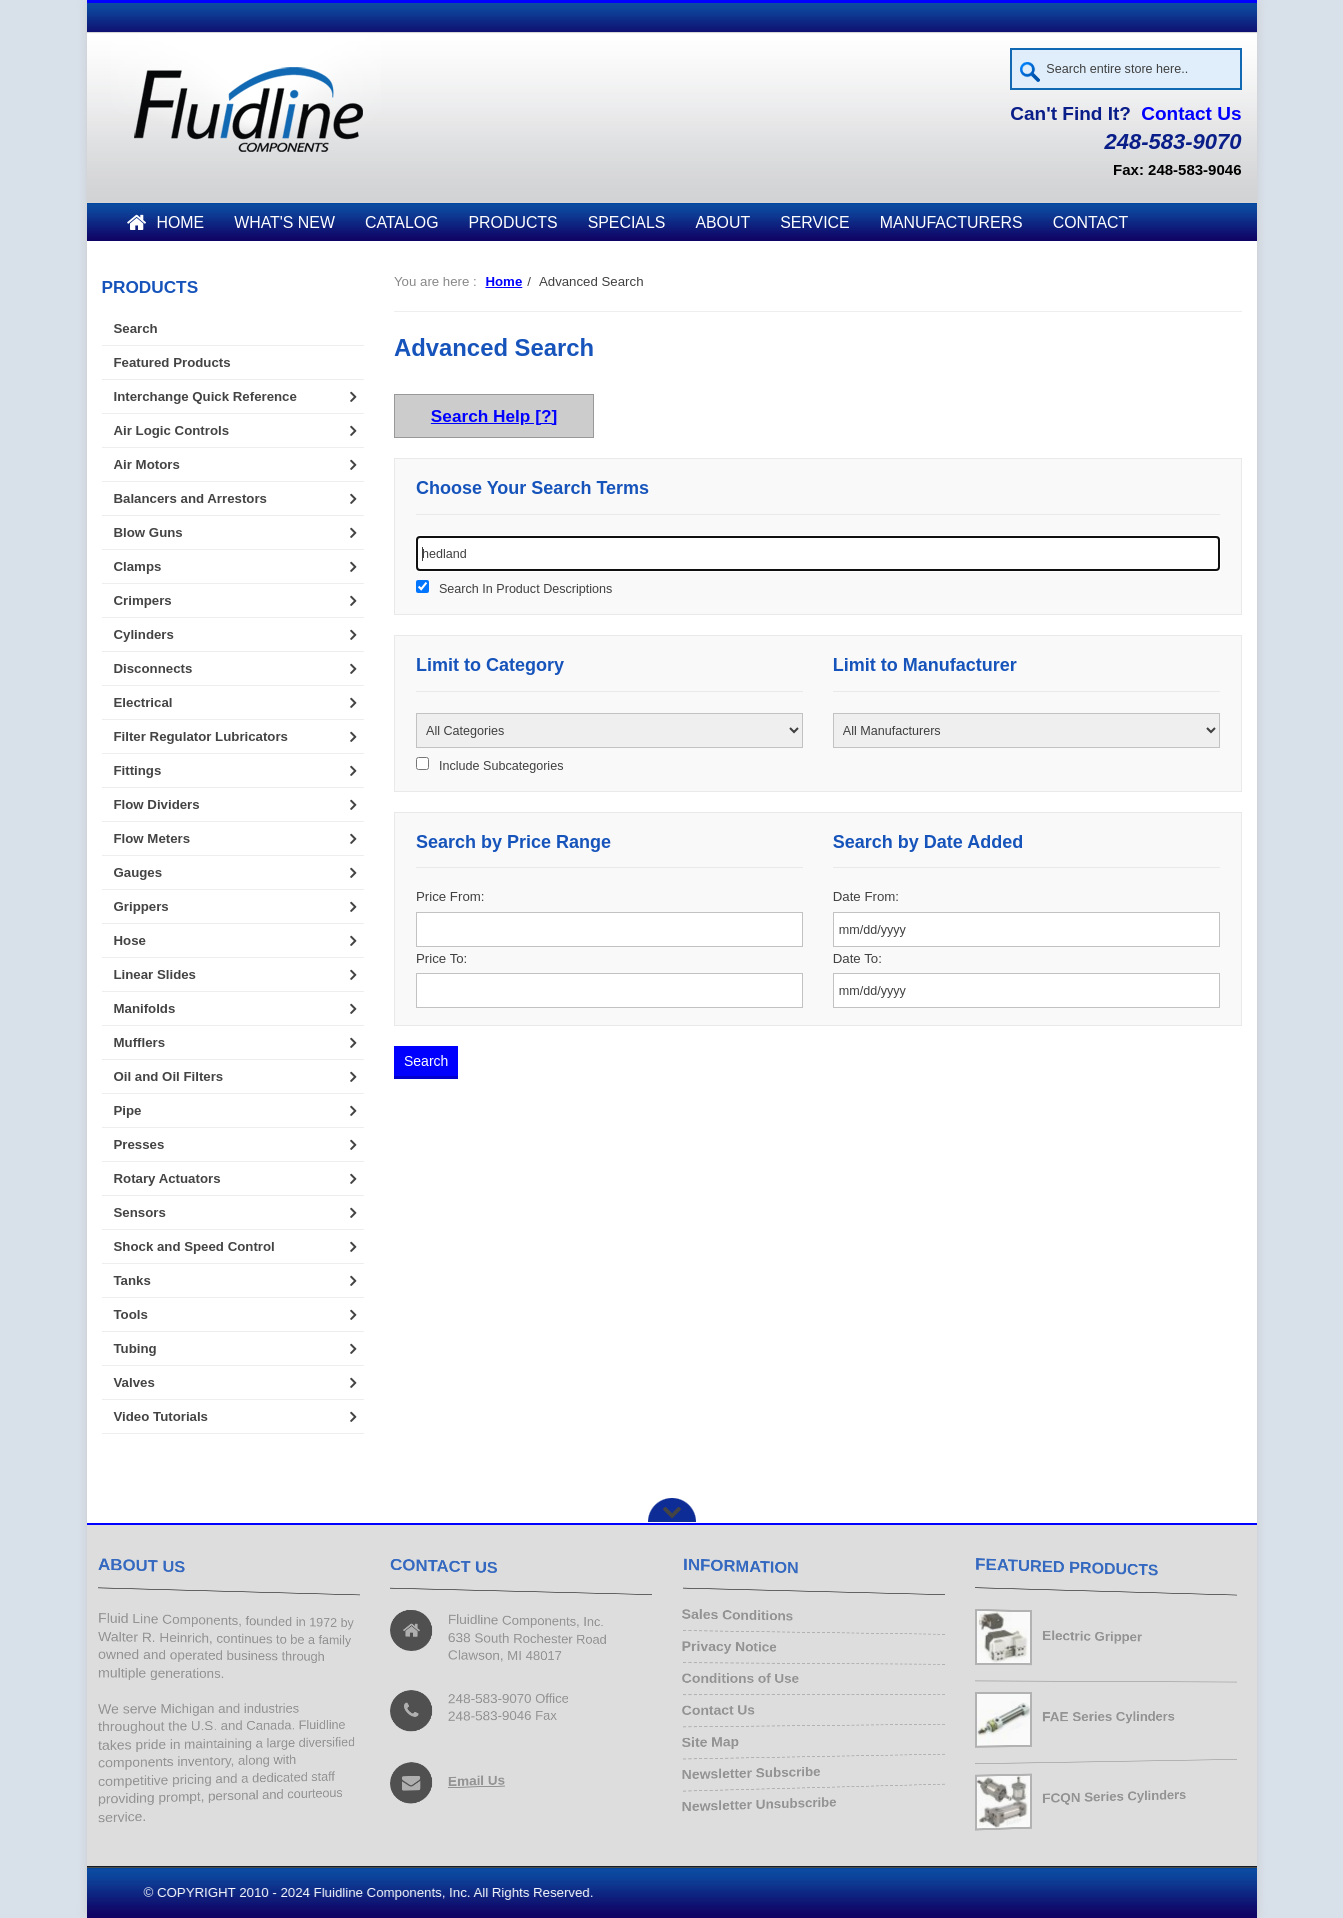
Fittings (138, 770)
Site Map (715, 1739)
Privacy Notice (733, 1648)
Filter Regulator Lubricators (201, 736)
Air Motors (147, 464)
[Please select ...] (609, 730)
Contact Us (1191, 113)
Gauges (138, 872)
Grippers (141, 906)
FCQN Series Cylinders (1116, 1797)
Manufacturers (951, 222)
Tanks (132, 1280)
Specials (627, 222)
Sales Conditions (741, 1618)
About (722, 222)
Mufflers (140, 1042)
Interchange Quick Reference (205, 396)
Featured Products (172, 362)
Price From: (450, 896)
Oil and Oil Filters (169, 1076)
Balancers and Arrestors (190, 498)
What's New (284, 222)
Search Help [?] (494, 416)
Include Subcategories (501, 766)
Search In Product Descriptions (525, 589)
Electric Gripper (1093, 1637)
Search (136, 328)
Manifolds (145, 1008)
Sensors (140, 1212)
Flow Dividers (157, 804)
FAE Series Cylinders (1110, 1716)
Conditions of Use (744, 1679)
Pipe (128, 1110)
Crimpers (143, 600)
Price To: (441, 958)
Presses (139, 1144)
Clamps (138, 566)
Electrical (143, 702)
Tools (131, 1314)
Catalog (402, 222)
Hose (130, 940)
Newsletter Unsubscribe (763, 1800)
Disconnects (153, 668)
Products (513, 222)
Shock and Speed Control (194, 1246)
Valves (134, 1382)
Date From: (866, 896)
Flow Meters (152, 838)
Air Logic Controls (172, 430)
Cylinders (144, 634)
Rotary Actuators (167, 1178)
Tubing (135, 1348)
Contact (1091, 222)
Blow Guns (148, 532)
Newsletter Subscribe (755, 1769)
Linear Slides (155, 974)
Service (814, 222)
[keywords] (818, 553)
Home (166, 222)
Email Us (477, 1778)
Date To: (857, 958)
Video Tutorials (161, 1416)
